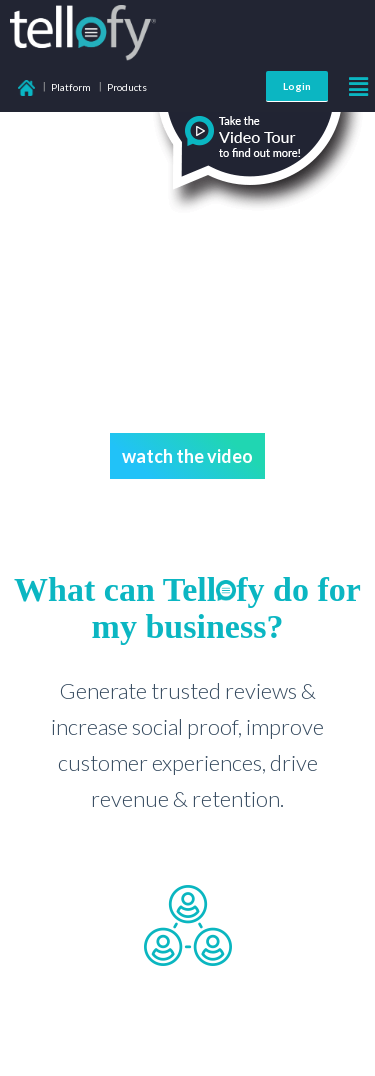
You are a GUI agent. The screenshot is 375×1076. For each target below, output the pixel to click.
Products (127, 87)
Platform (71, 87)
